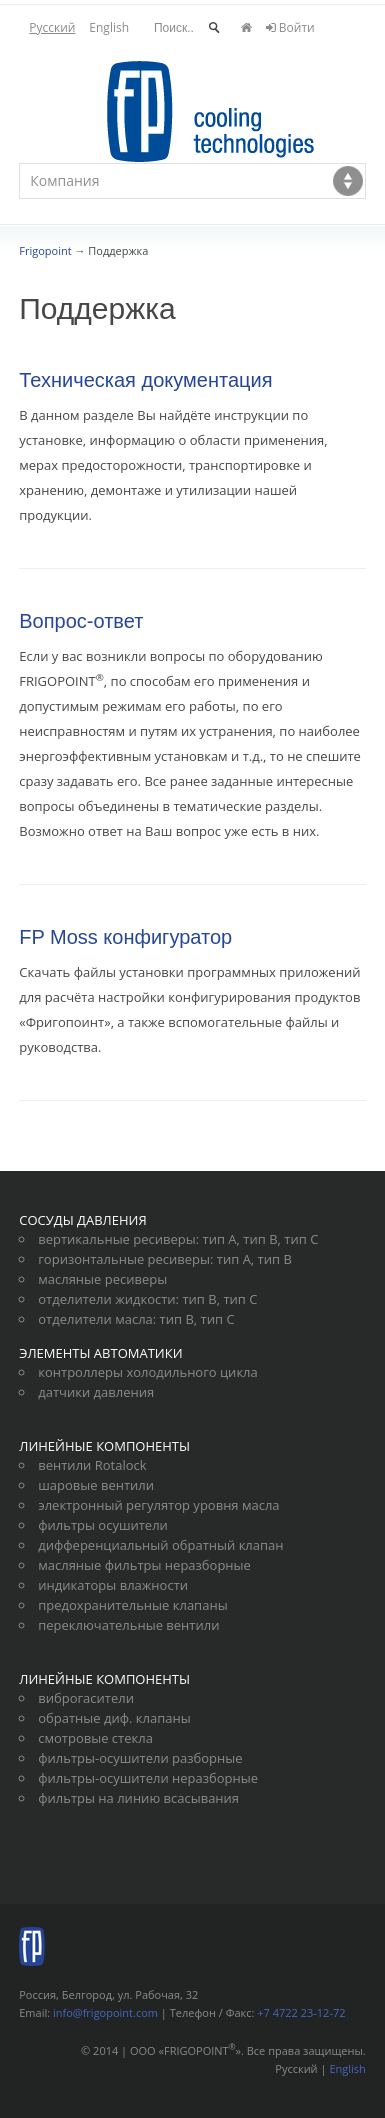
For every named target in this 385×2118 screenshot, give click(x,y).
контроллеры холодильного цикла (148, 1372)
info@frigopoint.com (105, 2012)
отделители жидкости (106, 1299)
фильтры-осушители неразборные (148, 1778)
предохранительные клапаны (132, 1605)
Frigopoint (45, 250)
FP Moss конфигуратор (125, 937)
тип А (220, 1239)
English (109, 27)
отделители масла (95, 1319)
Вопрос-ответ (81, 621)
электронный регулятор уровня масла (158, 1505)
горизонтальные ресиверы (124, 1259)
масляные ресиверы (102, 1279)
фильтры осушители (103, 1525)
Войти (290, 27)
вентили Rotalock (92, 1465)
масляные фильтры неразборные (144, 1565)
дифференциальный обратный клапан (160, 1545)
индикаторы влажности (113, 1585)
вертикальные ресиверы (117, 1239)
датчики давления (96, 1392)
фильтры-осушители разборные (140, 1758)
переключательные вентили (128, 1625)
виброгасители (86, 1698)
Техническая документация (145, 380)
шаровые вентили (96, 1485)
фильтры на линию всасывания (138, 1798)
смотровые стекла (95, 1738)
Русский (52, 27)
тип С (301, 1239)
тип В (260, 1239)
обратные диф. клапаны (114, 1718)
